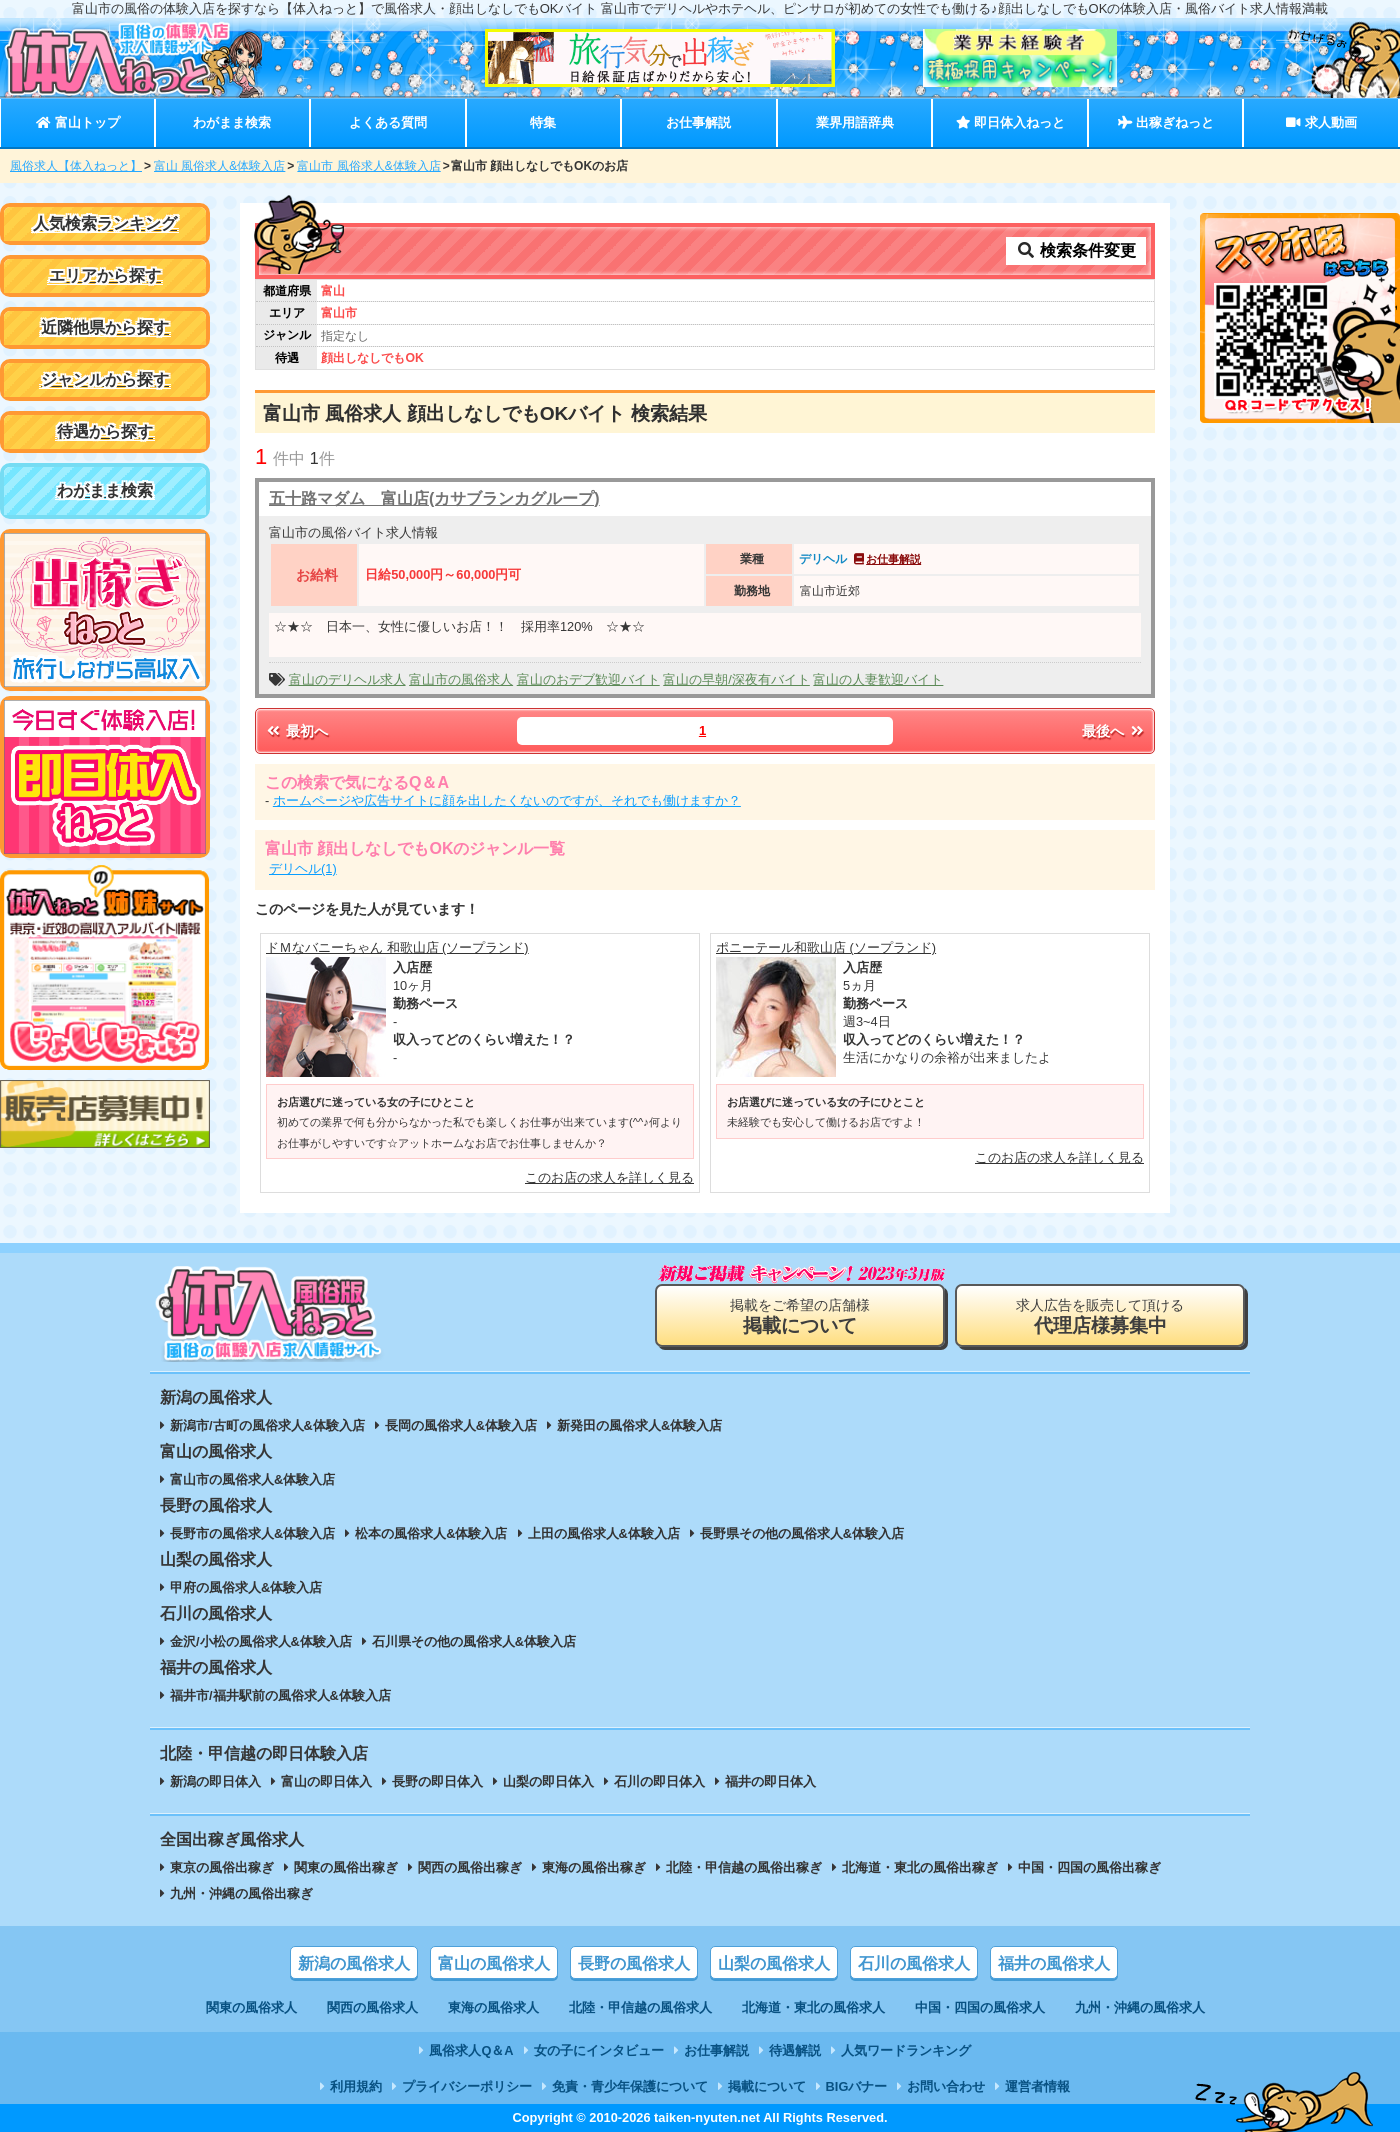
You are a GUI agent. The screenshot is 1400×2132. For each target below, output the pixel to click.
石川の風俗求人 (914, 1963)
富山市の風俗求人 (461, 679)
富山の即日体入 (326, 1781)
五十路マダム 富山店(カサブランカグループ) (434, 498)
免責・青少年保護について (630, 2086)
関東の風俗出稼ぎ (346, 1867)
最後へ (1114, 731)
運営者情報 (1037, 2086)
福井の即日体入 (770, 1781)
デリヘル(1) (303, 868)
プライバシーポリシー (467, 2086)
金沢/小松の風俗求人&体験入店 (261, 1641)
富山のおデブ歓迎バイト (588, 679)
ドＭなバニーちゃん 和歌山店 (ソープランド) (397, 947)
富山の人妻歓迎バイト (878, 679)
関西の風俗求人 (372, 2007)
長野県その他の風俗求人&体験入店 (802, 1533)
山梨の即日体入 (548, 1781)
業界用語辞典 (855, 122)
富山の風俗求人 (494, 1963)
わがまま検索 (232, 122)
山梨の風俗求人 (774, 1963)
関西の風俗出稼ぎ (470, 1867)
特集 (543, 122)
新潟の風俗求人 (354, 1963)
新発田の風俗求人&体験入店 (639, 1425)
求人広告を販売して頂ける (1100, 1316)
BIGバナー (857, 2086)
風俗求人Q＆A (471, 2050)
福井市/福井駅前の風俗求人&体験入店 (280, 1695)
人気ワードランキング (906, 2050)
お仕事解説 (698, 122)
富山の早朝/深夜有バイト (736, 679)
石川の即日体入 (659, 1781)
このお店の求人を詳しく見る (609, 1177)
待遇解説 (795, 2050)
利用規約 (356, 2086)
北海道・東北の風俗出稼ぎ (920, 1867)
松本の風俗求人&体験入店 (431, 1533)
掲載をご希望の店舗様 (800, 1316)
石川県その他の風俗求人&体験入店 (474, 1641)
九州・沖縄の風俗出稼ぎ (241, 1893)
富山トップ (77, 122)
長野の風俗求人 (634, 1963)
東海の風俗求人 (493, 2007)
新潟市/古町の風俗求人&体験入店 (267, 1425)
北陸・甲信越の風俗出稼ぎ (744, 1867)
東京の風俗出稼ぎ (222, 1867)
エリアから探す (105, 275)
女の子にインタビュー (599, 2050)
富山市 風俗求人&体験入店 (368, 166)
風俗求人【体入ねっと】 (76, 166)
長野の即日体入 (437, 1781)
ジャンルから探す (105, 379)
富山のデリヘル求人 (347, 679)
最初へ (296, 731)
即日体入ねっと (1010, 122)
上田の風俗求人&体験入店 (604, 1533)
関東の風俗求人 (251, 2007)
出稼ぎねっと (1166, 122)
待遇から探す (105, 431)
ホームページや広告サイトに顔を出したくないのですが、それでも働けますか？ (507, 800)
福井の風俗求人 (1054, 1963)
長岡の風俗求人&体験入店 (461, 1425)
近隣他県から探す (105, 327)
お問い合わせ (946, 2086)
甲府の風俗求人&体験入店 (246, 1587)
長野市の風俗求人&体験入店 (252, 1533)
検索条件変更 (1076, 250)
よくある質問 (388, 122)
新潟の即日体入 (215, 1781)
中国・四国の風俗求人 (980, 2007)
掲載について (767, 2086)
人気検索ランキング (105, 223)
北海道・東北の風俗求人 (813, 2007)
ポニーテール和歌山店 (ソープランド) (826, 947)
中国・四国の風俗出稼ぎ (1089, 1867)
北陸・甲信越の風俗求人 (640, 2007)
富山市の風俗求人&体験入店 (252, 1479)
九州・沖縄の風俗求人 (1140, 2007)
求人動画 (1321, 122)
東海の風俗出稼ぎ (594, 1867)
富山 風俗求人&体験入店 (219, 166)
